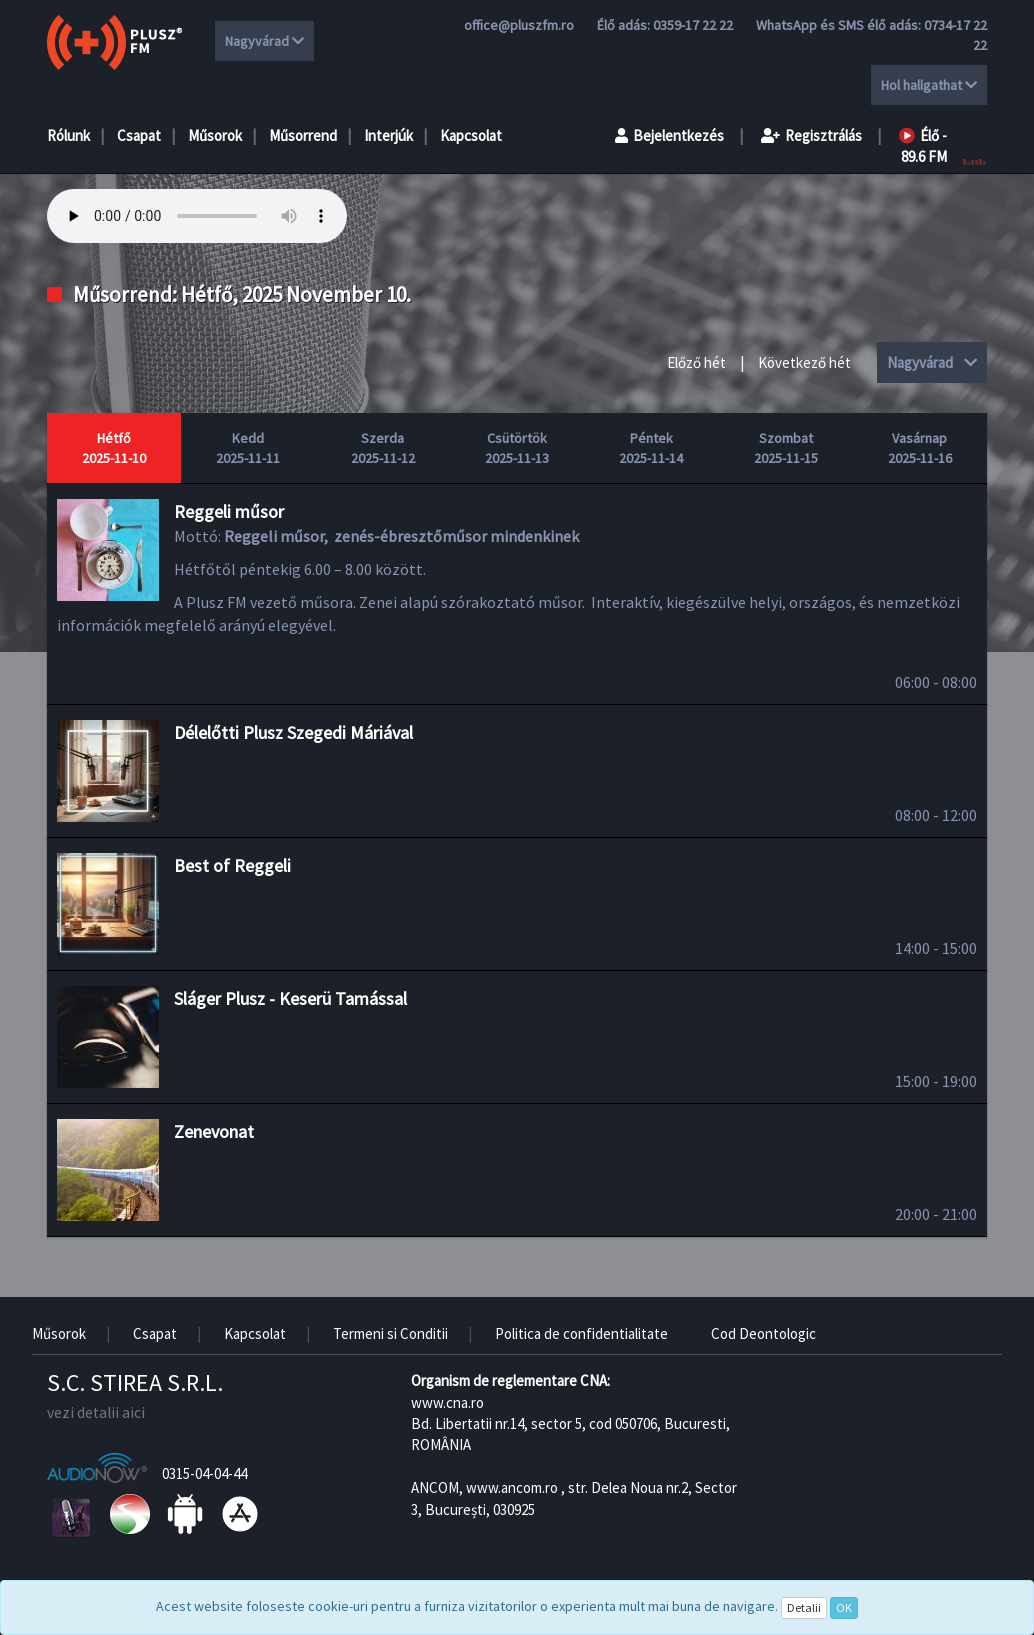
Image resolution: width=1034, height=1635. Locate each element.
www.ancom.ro (512, 1487)
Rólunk (68, 135)
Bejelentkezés (669, 135)
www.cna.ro (447, 1402)
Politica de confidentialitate (581, 1333)
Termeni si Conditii (390, 1333)
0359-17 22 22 (693, 25)
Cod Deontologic (763, 1333)
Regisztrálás (811, 135)
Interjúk (388, 135)
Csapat (139, 135)
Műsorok (215, 135)
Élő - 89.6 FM (923, 146)
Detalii (804, 1607)
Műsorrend (303, 135)
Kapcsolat (471, 135)
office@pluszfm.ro (519, 25)
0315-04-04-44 (204, 1473)
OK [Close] (844, 1607)
